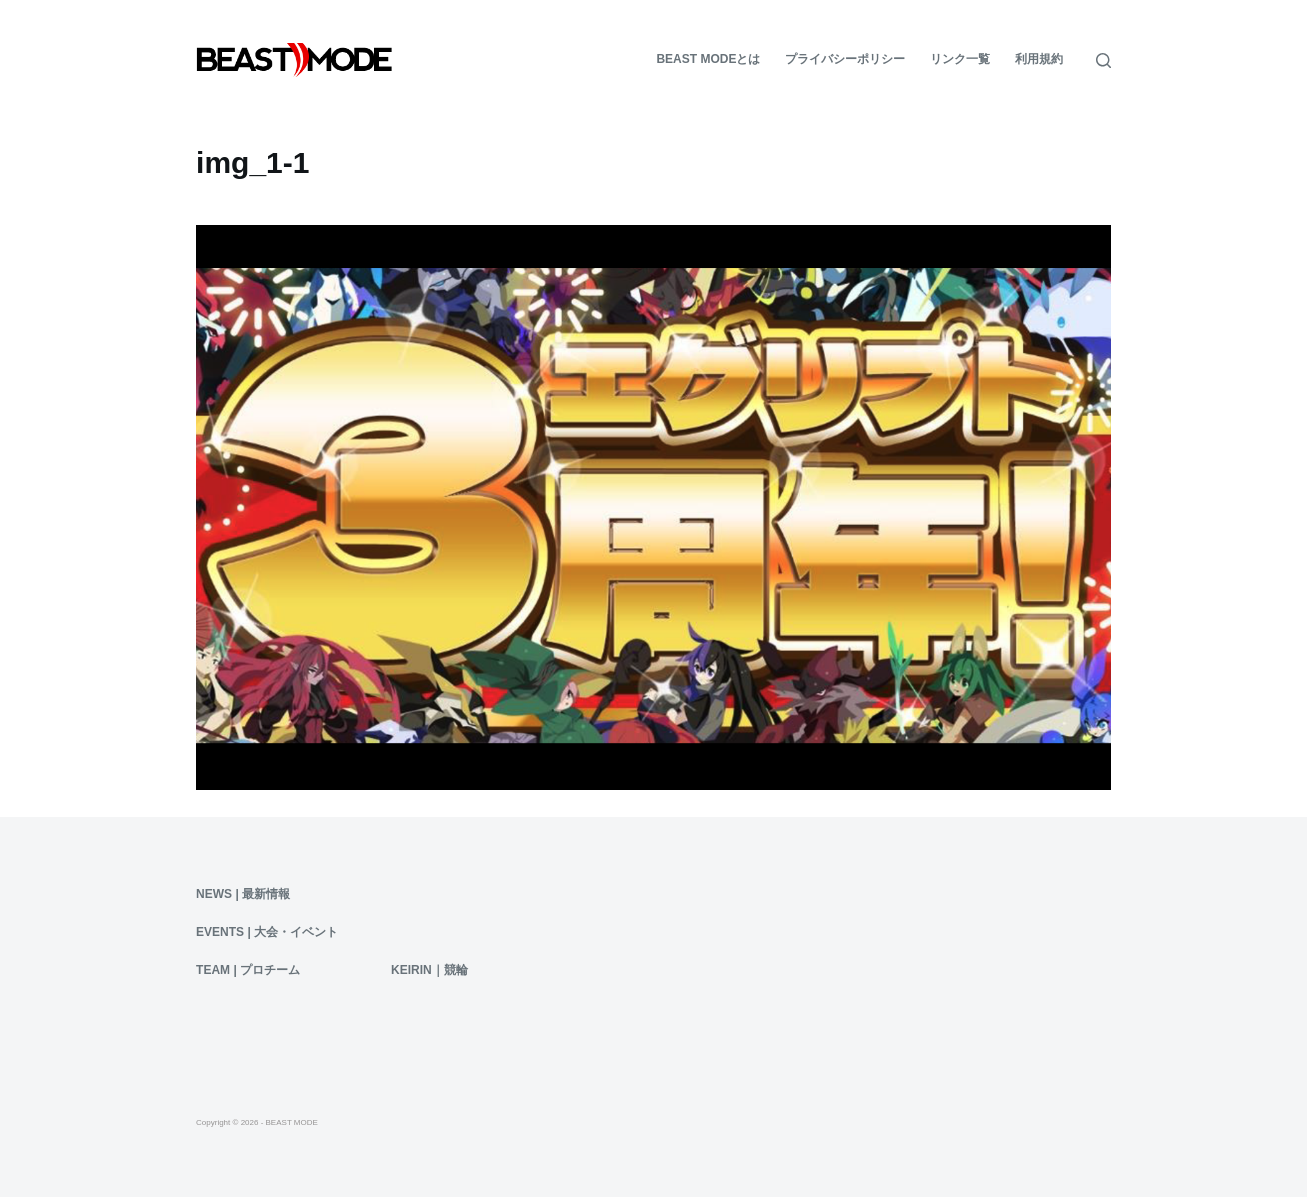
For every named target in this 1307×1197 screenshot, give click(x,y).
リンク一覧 (960, 59)
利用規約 (1039, 59)
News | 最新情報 (243, 894)
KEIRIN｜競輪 (429, 970)
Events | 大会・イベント (267, 932)
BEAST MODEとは (708, 59)
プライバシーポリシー (845, 59)
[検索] (1103, 60)
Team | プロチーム (248, 970)
